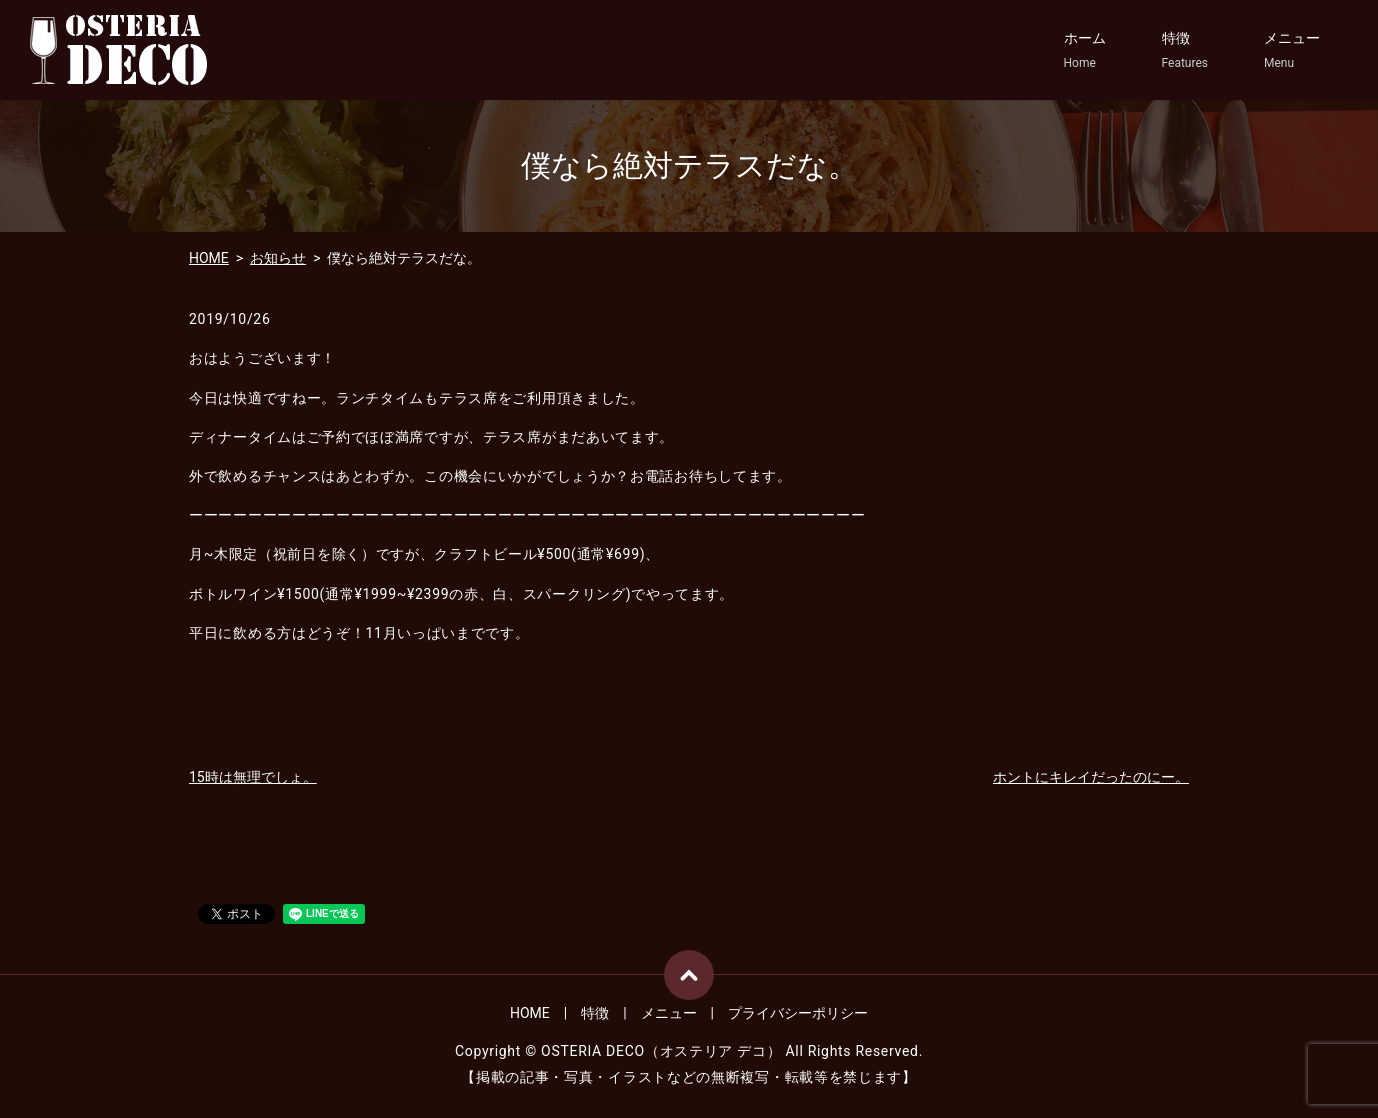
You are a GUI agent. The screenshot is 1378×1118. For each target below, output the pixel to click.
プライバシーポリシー (798, 1013)
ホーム (1085, 51)
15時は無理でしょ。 (253, 777)
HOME (209, 258)
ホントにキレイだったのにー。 (1091, 777)
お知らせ (278, 258)
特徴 (1185, 51)
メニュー (1292, 51)
